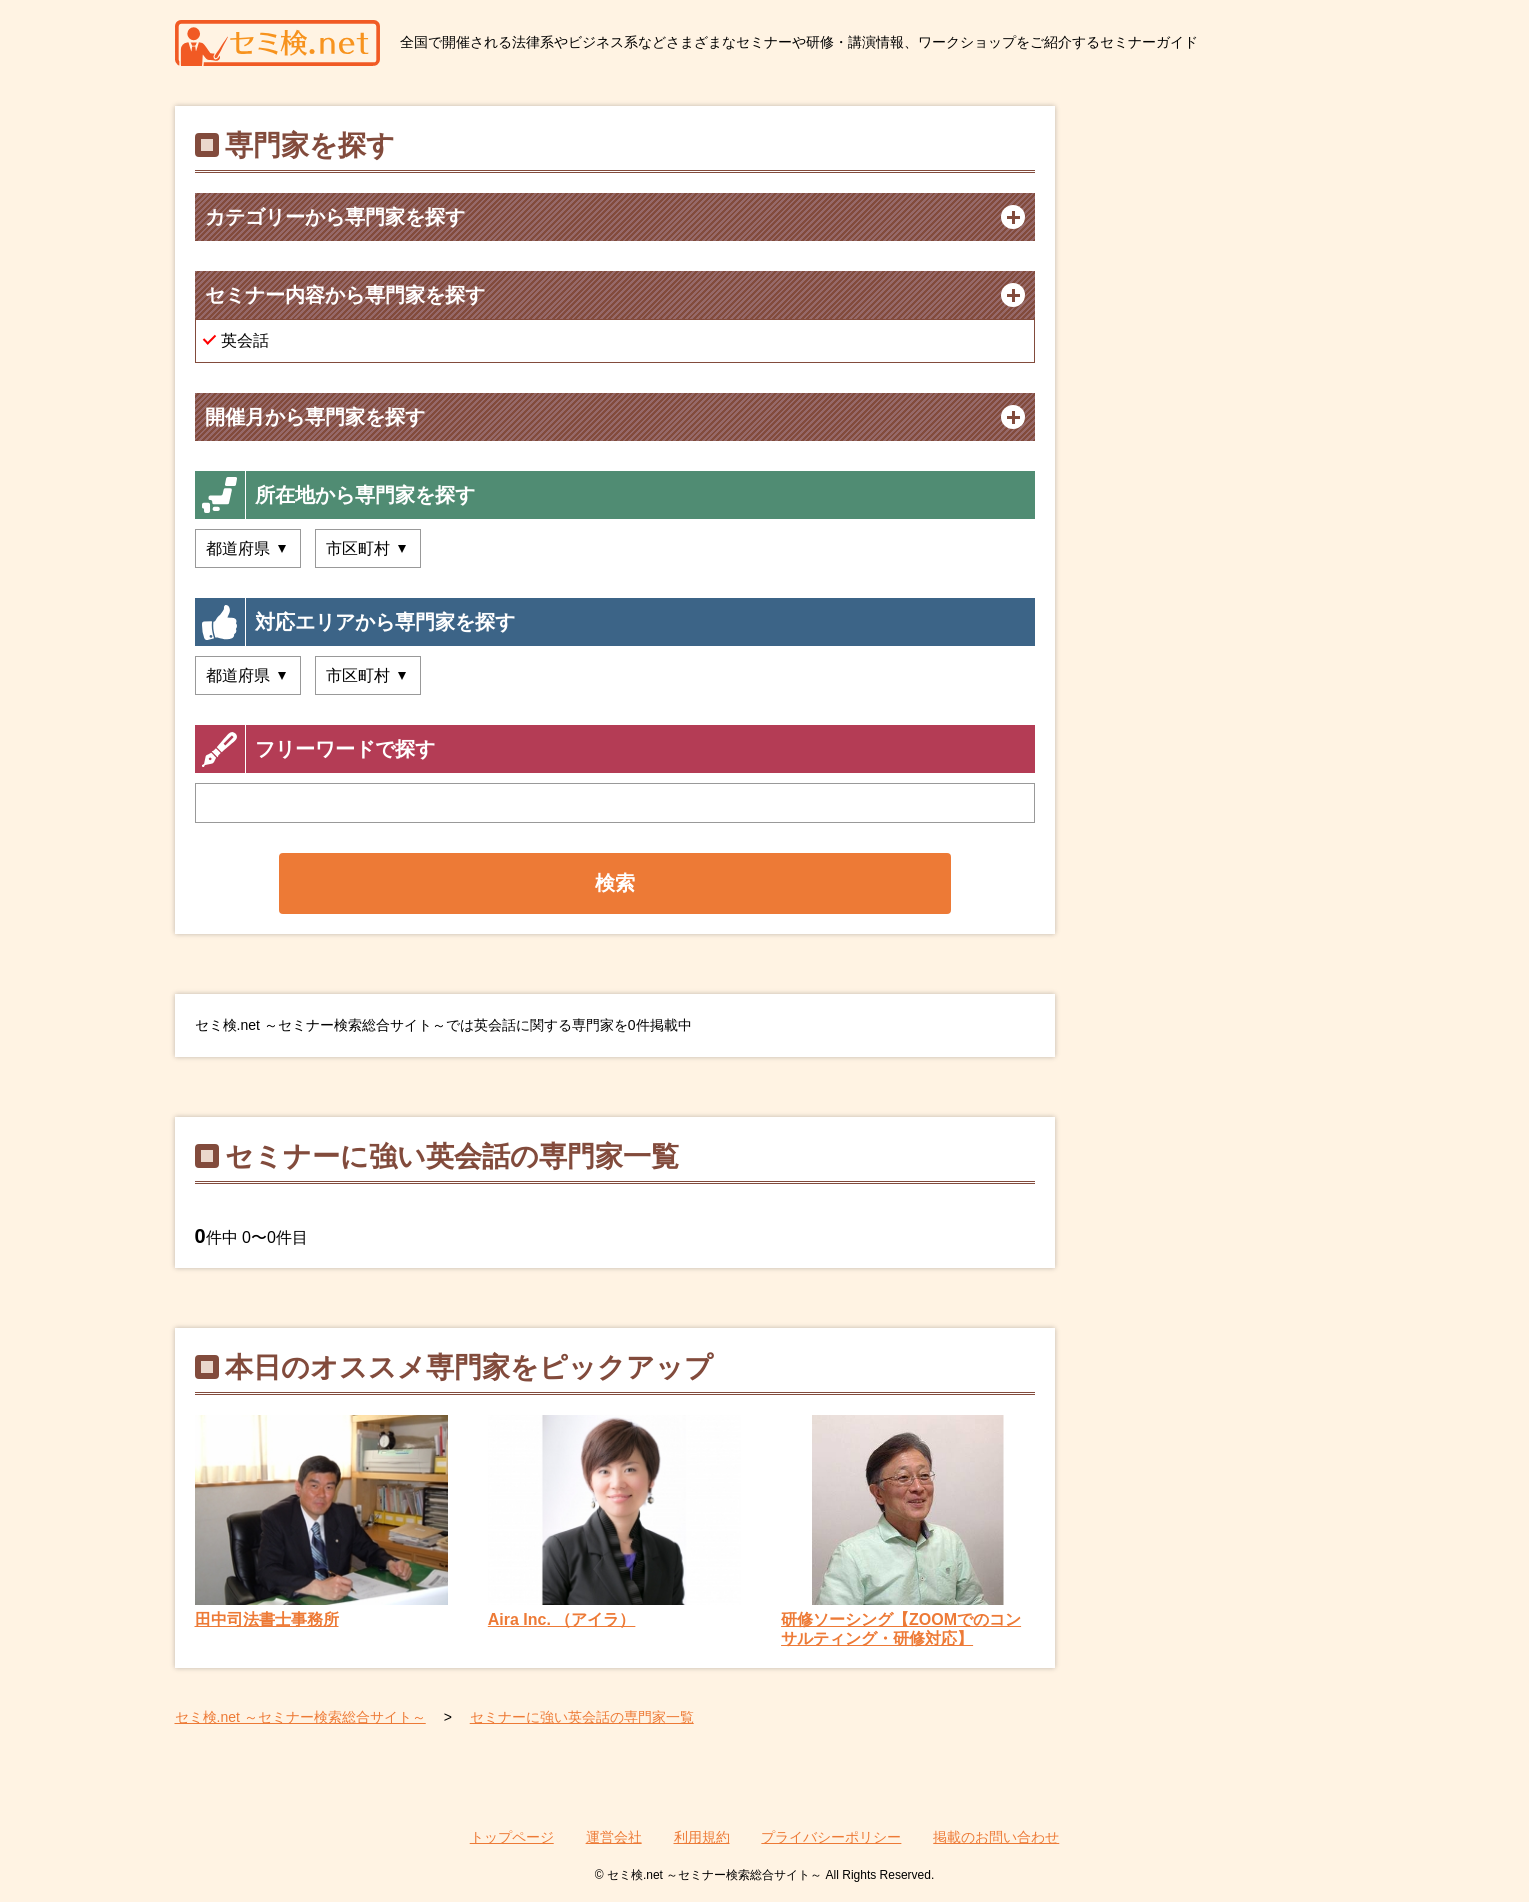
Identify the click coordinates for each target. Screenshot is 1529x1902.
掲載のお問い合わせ (996, 1837)
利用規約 (702, 1837)
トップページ (512, 1837)
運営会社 (614, 1837)
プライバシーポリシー (831, 1837)
